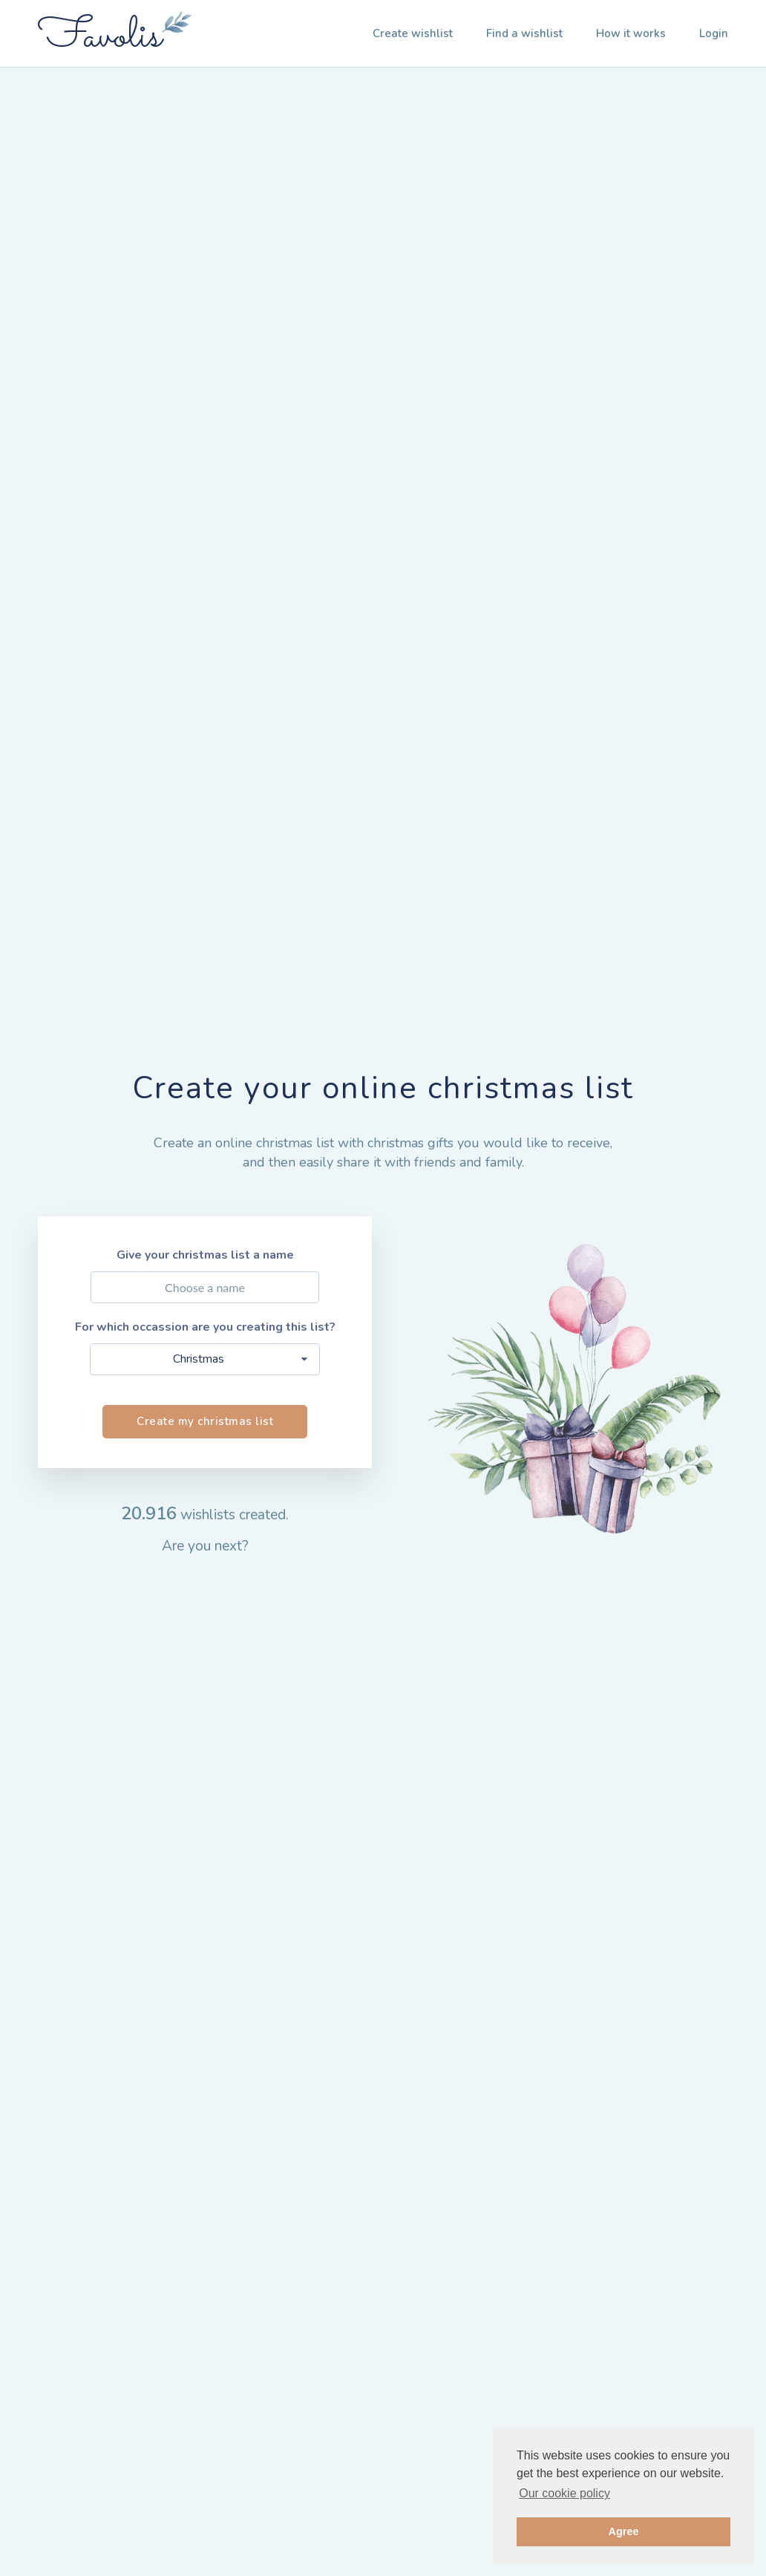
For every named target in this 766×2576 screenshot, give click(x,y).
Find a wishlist (524, 33)
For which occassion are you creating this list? (205, 1327)
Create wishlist (413, 33)
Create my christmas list (205, 1421)
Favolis (100, 37)
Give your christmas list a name (205, 1255)
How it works (631, 33)
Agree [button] (624, 2531)
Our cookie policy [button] (564, 2493)
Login (713, 33)
